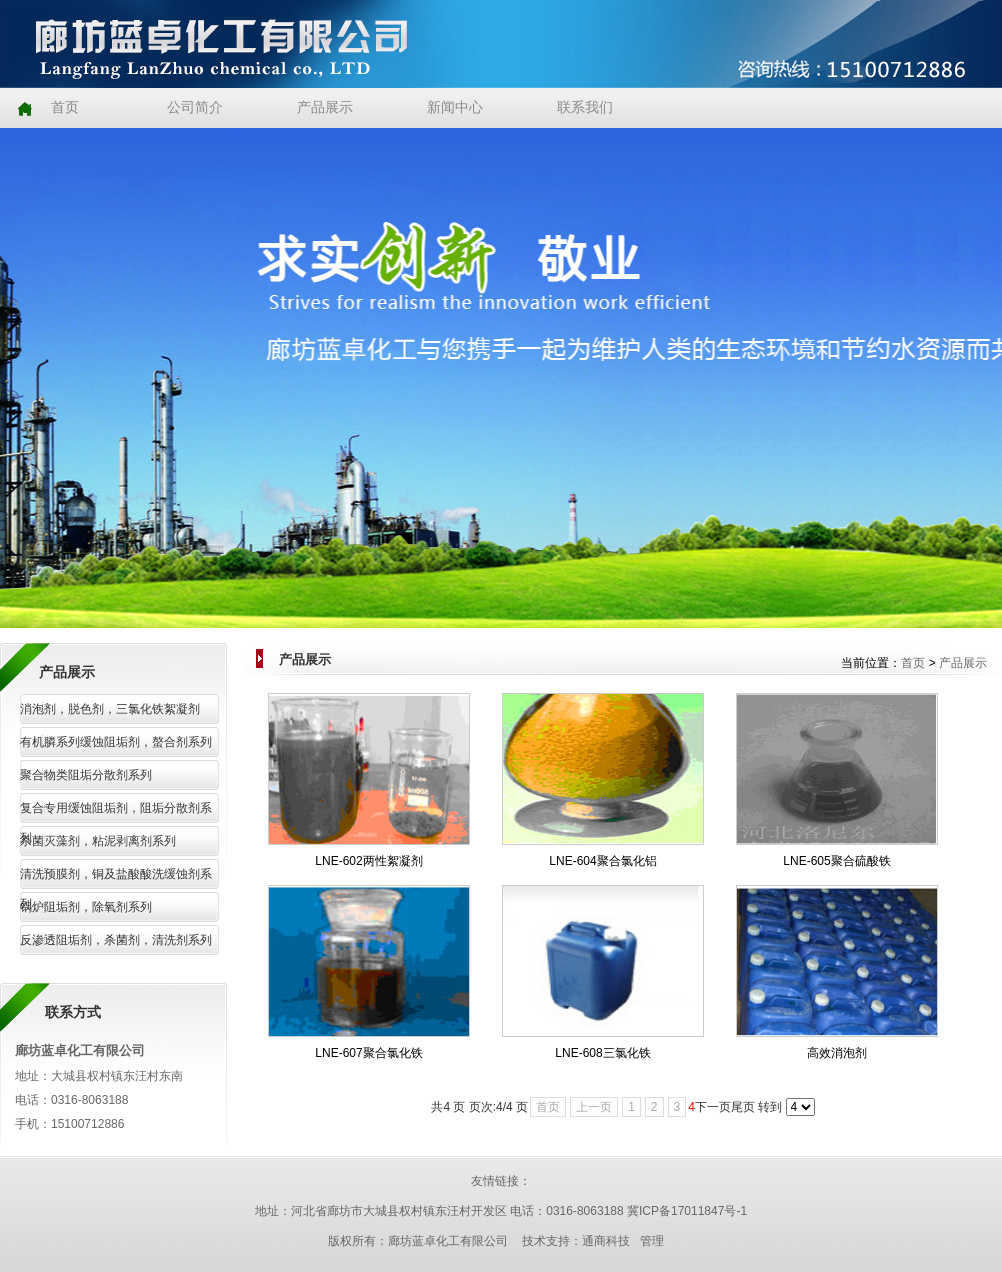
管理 (652, 1241)
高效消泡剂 (837, 1053)
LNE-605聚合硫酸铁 (836, 861)
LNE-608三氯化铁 (602, 1053)
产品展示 (963, 663)
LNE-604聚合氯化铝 (602, 861)
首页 (913, 663)
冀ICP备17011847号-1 (687, 1211)
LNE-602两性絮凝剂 (368, 861)
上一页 (594, 1107)
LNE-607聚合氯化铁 (368, 1053)
